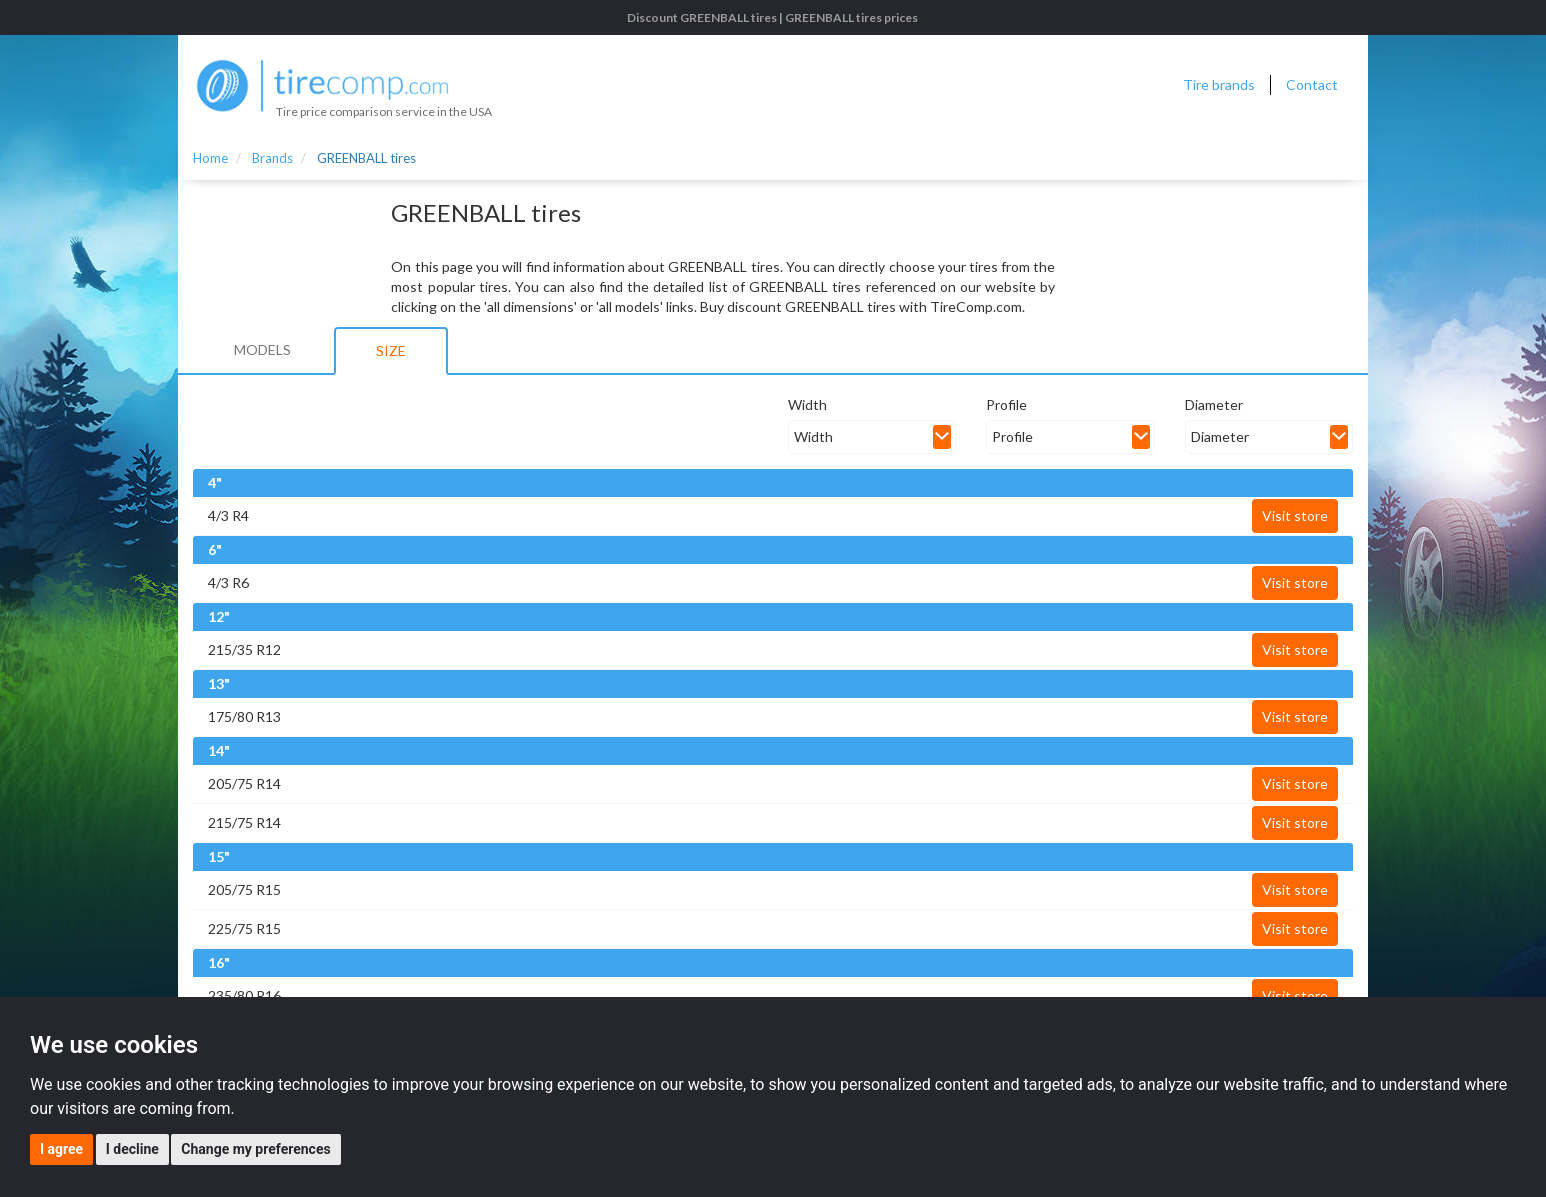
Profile (1006, 404)
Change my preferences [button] (255, 1149)
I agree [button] (61, 1149)
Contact (1312, 84)
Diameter (1214, 404)
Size (391, 350)
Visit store (1295, 515)
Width (807, 404)
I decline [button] (132, 1149)
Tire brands (1219, 84)
